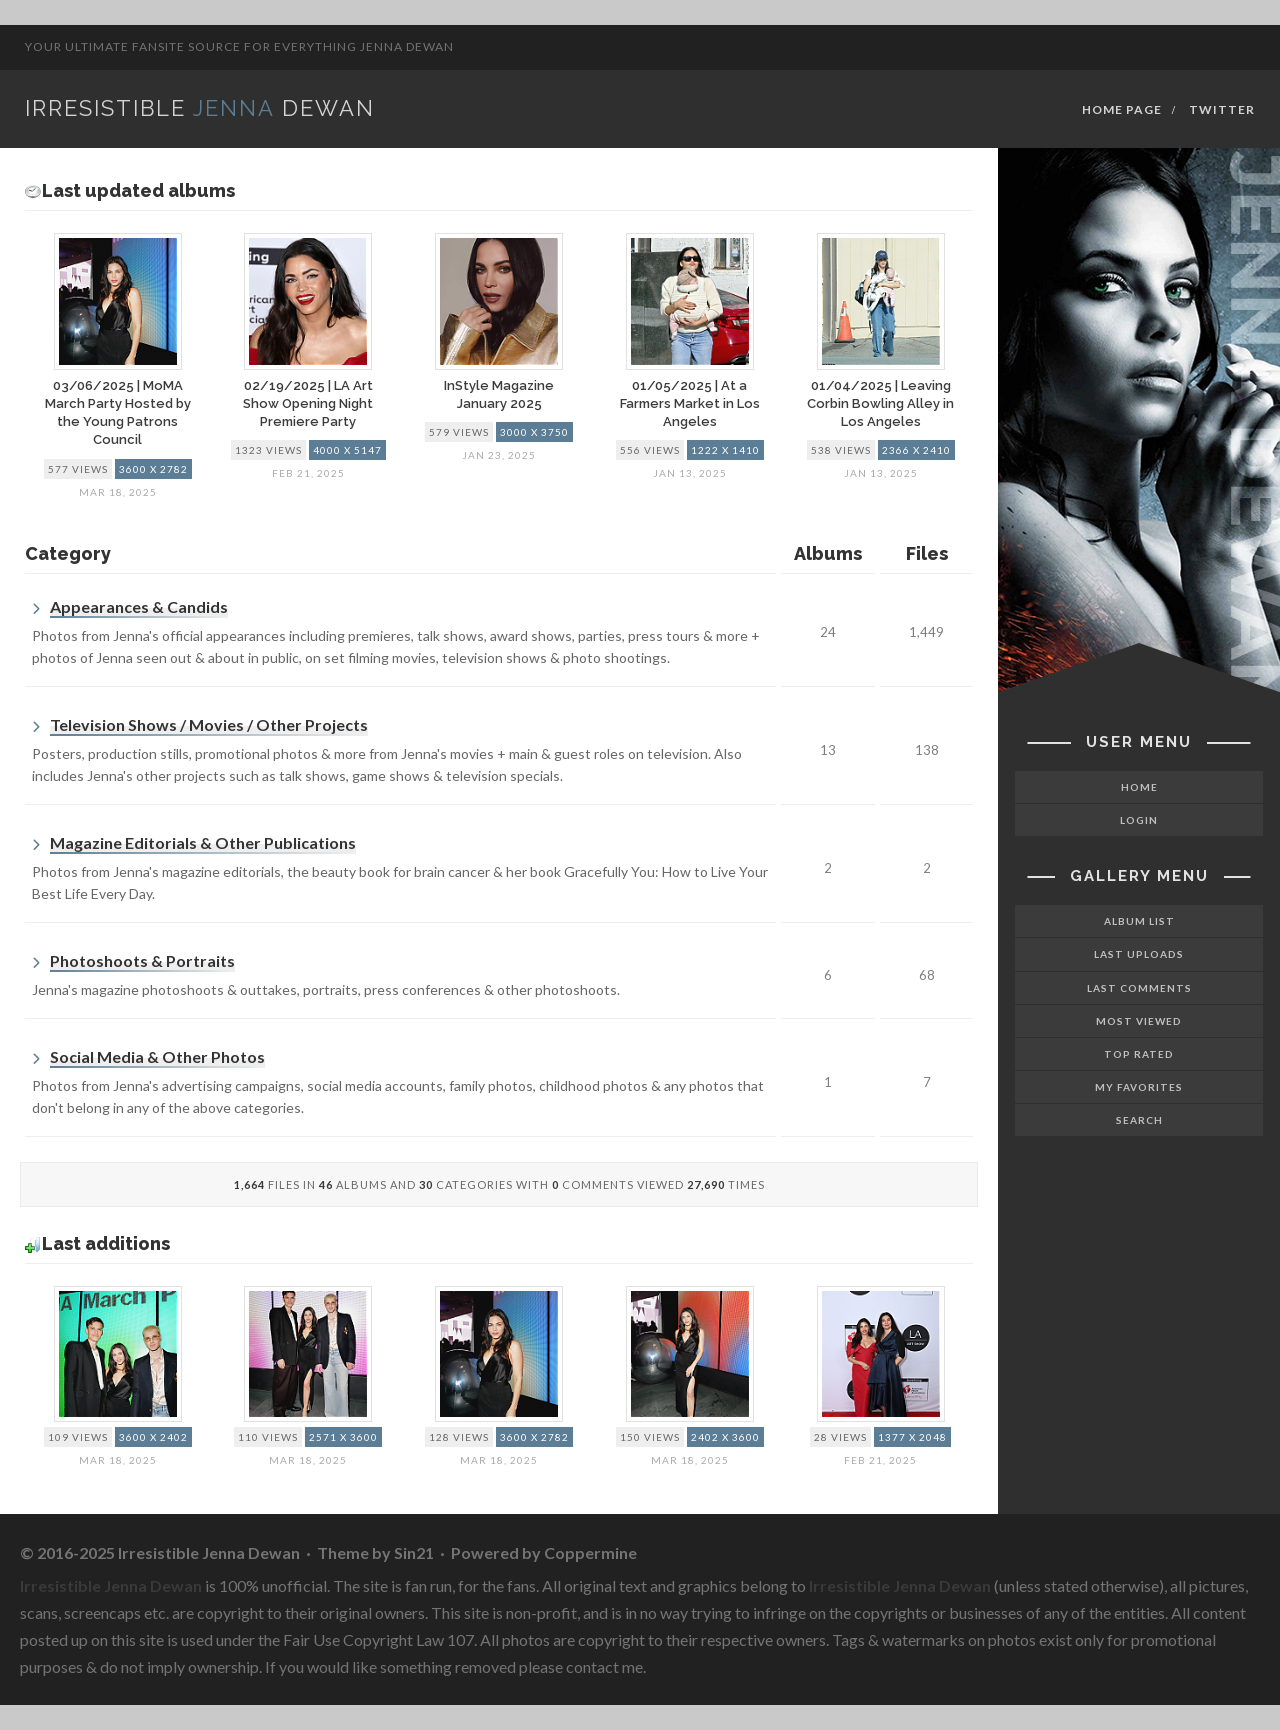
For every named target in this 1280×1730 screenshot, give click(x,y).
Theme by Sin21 (375, 1552)
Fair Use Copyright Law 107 (378, 1639)
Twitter (1222, 109)
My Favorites (1139, 1087)
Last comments (1139, 988)
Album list (1139, 921)
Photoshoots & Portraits (142, 960)
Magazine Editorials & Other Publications (203, 842)
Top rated (1139, 1054)
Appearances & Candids (139, 606)
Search (1139, 1120)
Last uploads (1139, 954)
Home (1139, 787)
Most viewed (1139, 1021)
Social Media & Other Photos (157, 1056)
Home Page (1122, 109)
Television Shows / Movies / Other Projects (209, 724)
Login (1139, 820)
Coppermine (590, 1552)
